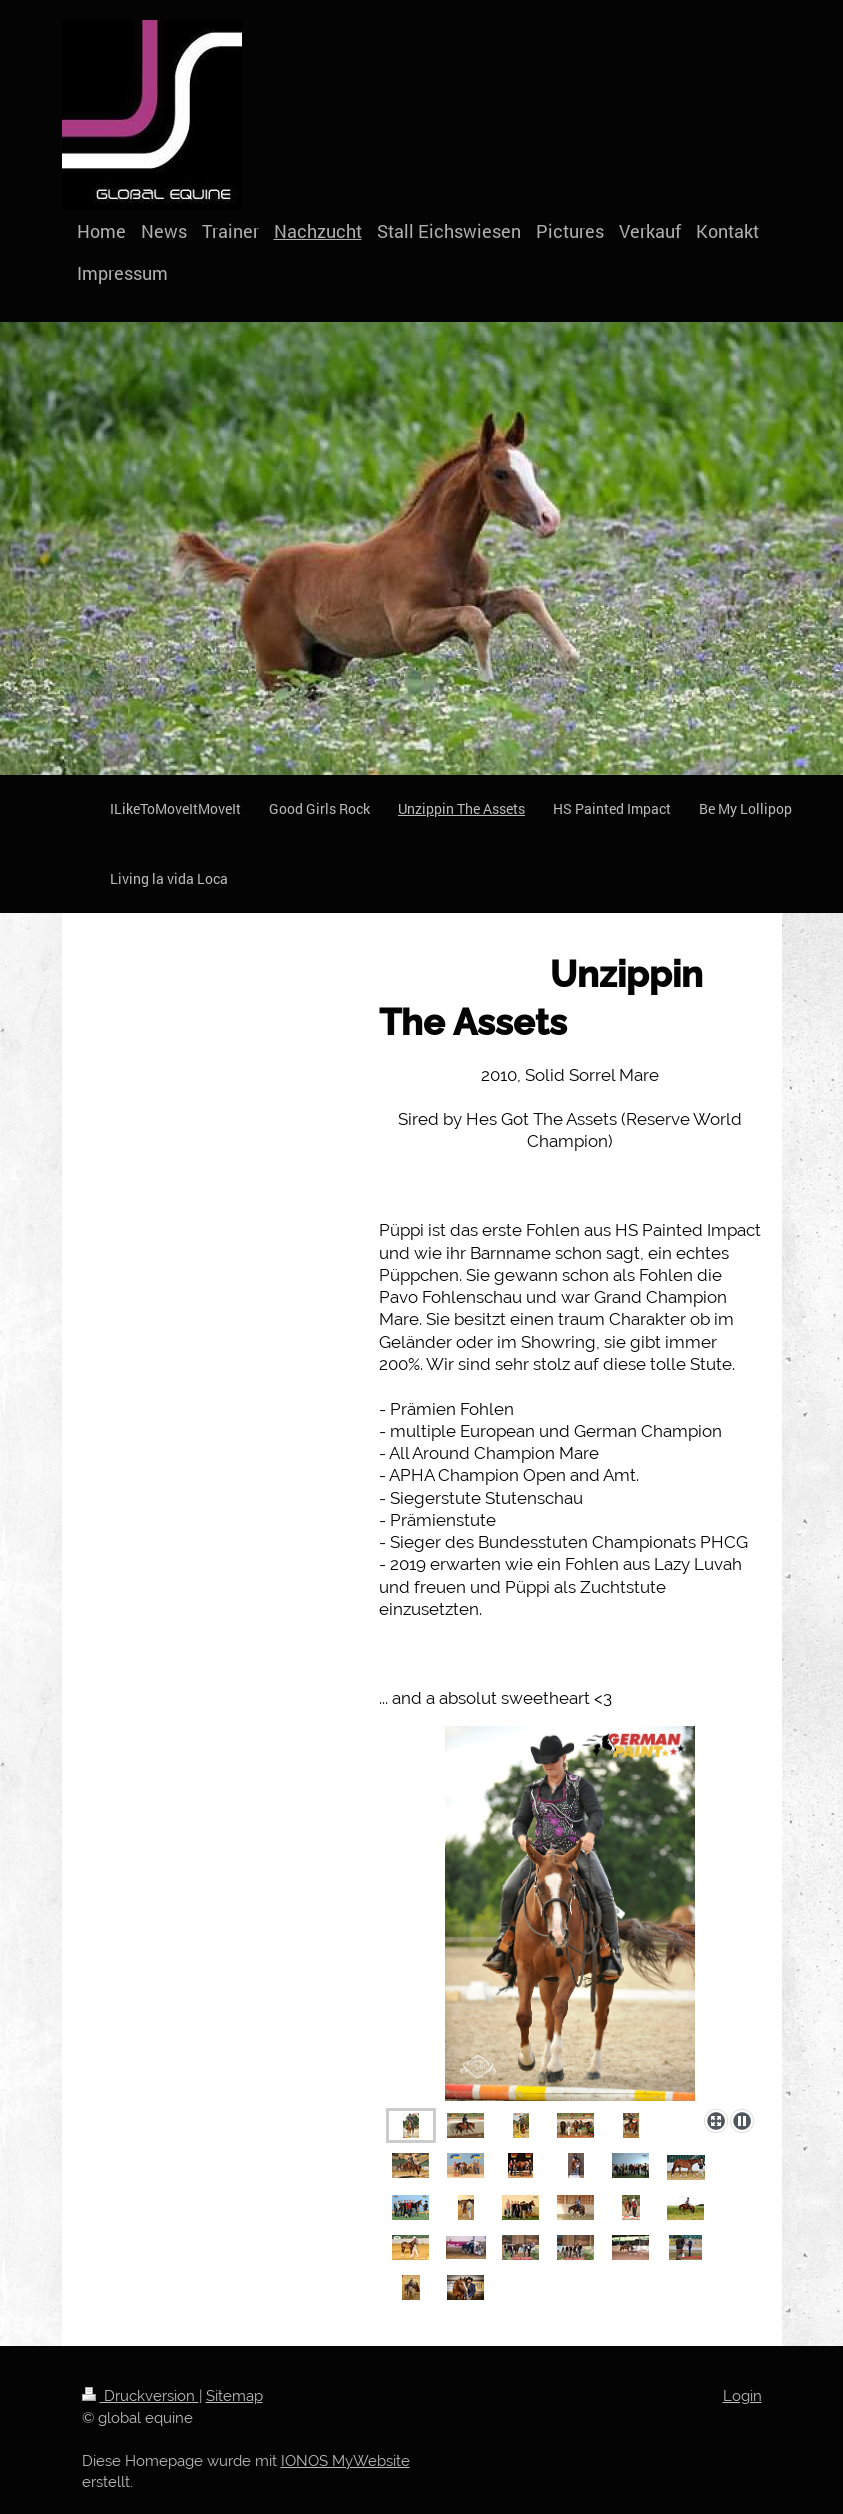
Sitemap (234, 2396)
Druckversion (140, 2396)
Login (742, 2396)
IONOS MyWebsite (345, 2461)
